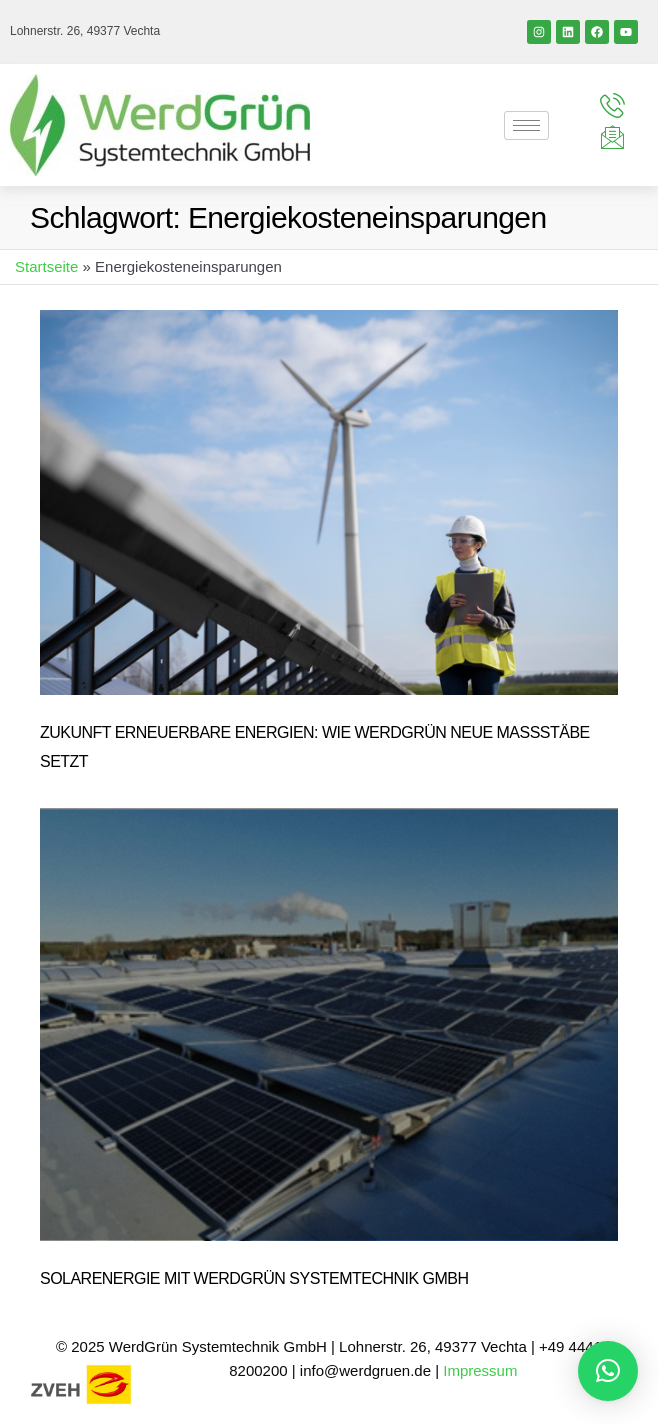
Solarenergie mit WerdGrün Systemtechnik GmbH (254, 1278)
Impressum (482, 1370)
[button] (608, 1371)
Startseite (46, 266)
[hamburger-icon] (526, 125)
